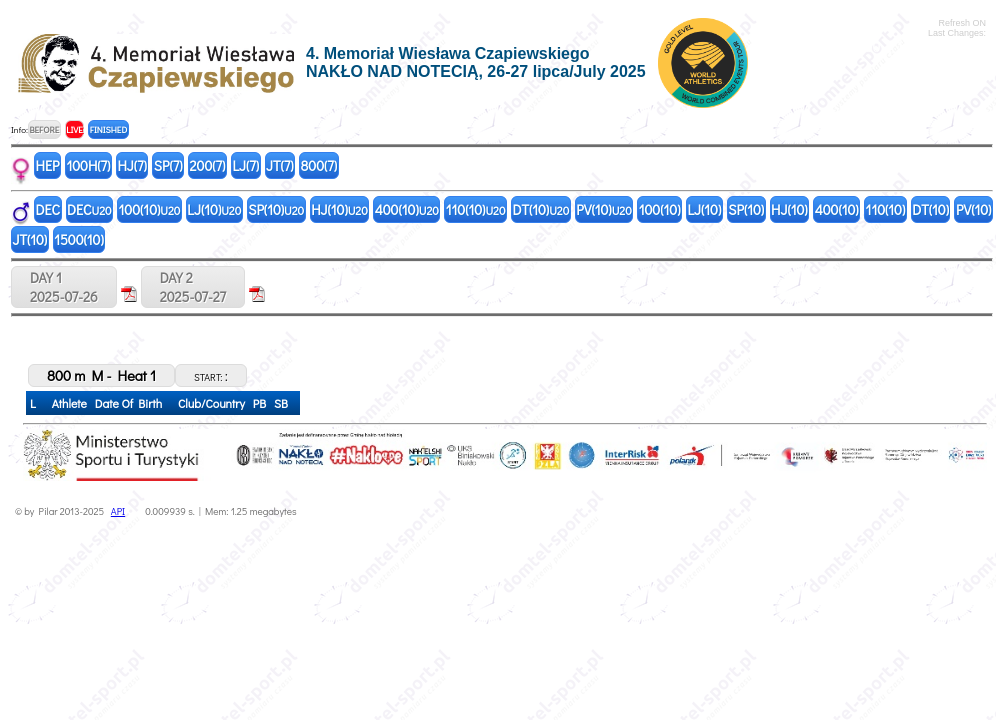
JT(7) (280, 165)
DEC (48, 209)
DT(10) (540, 209)
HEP (48, 165)
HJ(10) (339, 209)
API (118, 511)
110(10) (476, 209)
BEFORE (44, 129)
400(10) (407, 209)
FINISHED (108, 129)
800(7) (319, 165)
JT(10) (30, 239)
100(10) (150, 209)
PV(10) (604, 209)
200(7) (208, 165)
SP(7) (168, 165)
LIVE (74, 129)
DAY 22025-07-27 (193, 287)
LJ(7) (245, 165)
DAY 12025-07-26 (64, 287)
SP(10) (276, 209)
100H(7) (88, 165)
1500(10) (79, 239)
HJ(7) (131, 165)
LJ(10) (214, 209)
